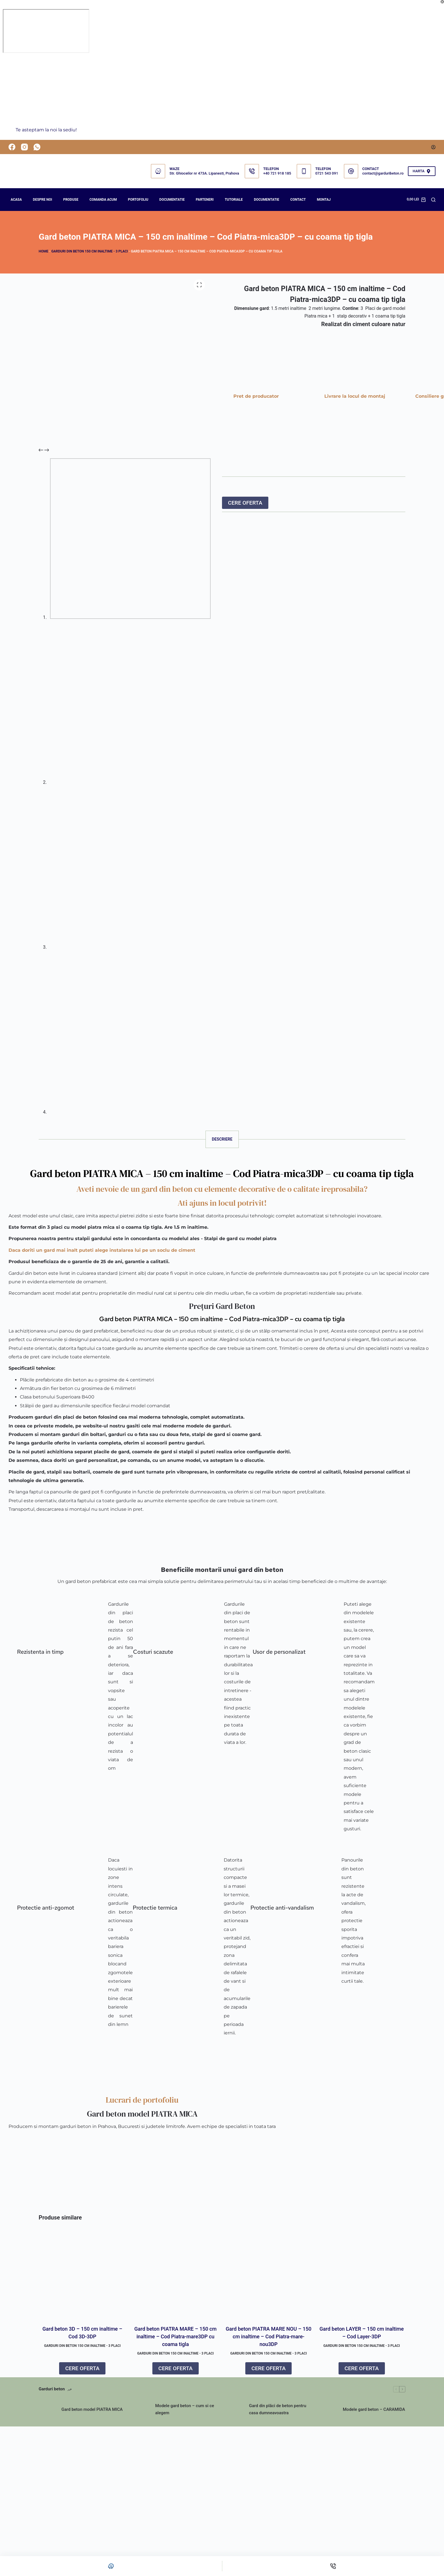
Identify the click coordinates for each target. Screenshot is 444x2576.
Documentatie (266, 200)
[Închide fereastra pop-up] (442, 1)
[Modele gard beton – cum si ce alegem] (141, 2409)
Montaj (324, 200)
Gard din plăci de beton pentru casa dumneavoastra (277, 2409)
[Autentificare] (433, 147)
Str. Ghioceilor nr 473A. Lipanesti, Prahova (204, 173)
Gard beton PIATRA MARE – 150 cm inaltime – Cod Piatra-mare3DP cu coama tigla (175, 2336)
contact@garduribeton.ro (383, 173)
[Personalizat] (111, 2566)
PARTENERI (205, 200)
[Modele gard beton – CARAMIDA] (328, 2409)
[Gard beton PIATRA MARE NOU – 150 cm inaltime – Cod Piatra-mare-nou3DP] (268, 2274)
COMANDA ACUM (103, 200)
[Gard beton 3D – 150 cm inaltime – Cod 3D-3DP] (82, 2274)
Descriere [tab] (222, 1139)
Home (43, 251)
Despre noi (42, 200)
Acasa (16, 200)
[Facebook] (12, 147)
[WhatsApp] (37, 147)
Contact (298, 200)
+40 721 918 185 (277, 173)
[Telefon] (333, 2566)
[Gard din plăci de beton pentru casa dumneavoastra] (234, 2409)
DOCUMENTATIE (172, 200)
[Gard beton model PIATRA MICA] (47, 2409)
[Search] (433, 200)
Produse (70, 200)
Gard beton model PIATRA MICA (92, 2409)
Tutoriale (234, 200)
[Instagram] (24, 147)
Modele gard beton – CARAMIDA (374, 2409)
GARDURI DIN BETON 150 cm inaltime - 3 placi (89, 251)
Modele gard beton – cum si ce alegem (184, 2409)
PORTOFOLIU (138, 200)
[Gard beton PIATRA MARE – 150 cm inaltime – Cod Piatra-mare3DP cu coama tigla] (175, 2274)
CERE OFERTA (245, 503)
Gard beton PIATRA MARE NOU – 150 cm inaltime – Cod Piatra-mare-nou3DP (268, 2336)
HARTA (422, 171)
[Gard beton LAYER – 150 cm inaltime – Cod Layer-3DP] (362, 2274)
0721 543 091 (326, 173)
